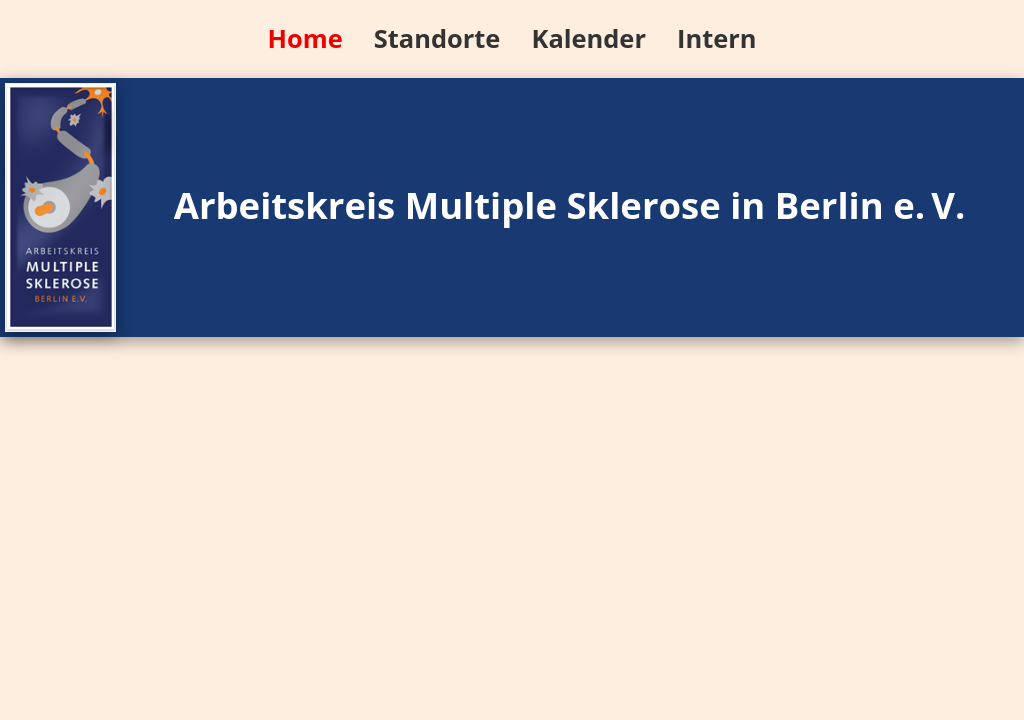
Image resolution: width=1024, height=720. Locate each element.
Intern (716, 38)
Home (304, 38)
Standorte (437, 38)
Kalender (588, 38)
